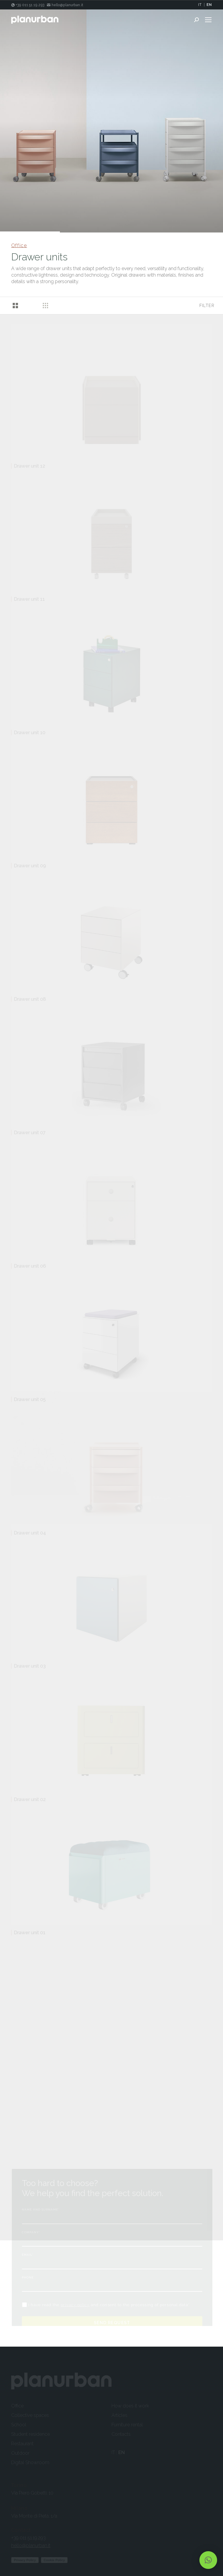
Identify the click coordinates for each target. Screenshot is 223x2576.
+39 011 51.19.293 (28, 2538)
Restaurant (22, 2443)
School (18, 2425)
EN (209, 5)
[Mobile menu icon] (208, 19)
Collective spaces (30, 2415)
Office (19, 245)
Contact (21, 2530)
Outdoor (20, 2453)
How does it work (130, 2406)
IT (200, 5)
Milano (19, 2508)
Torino (19, 2485)
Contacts (121, 2434)
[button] (208, 2560)
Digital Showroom (30, 2462)
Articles (119, 2415)
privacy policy (75, 2305)
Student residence (30, 2434)
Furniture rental (127, 2425)
